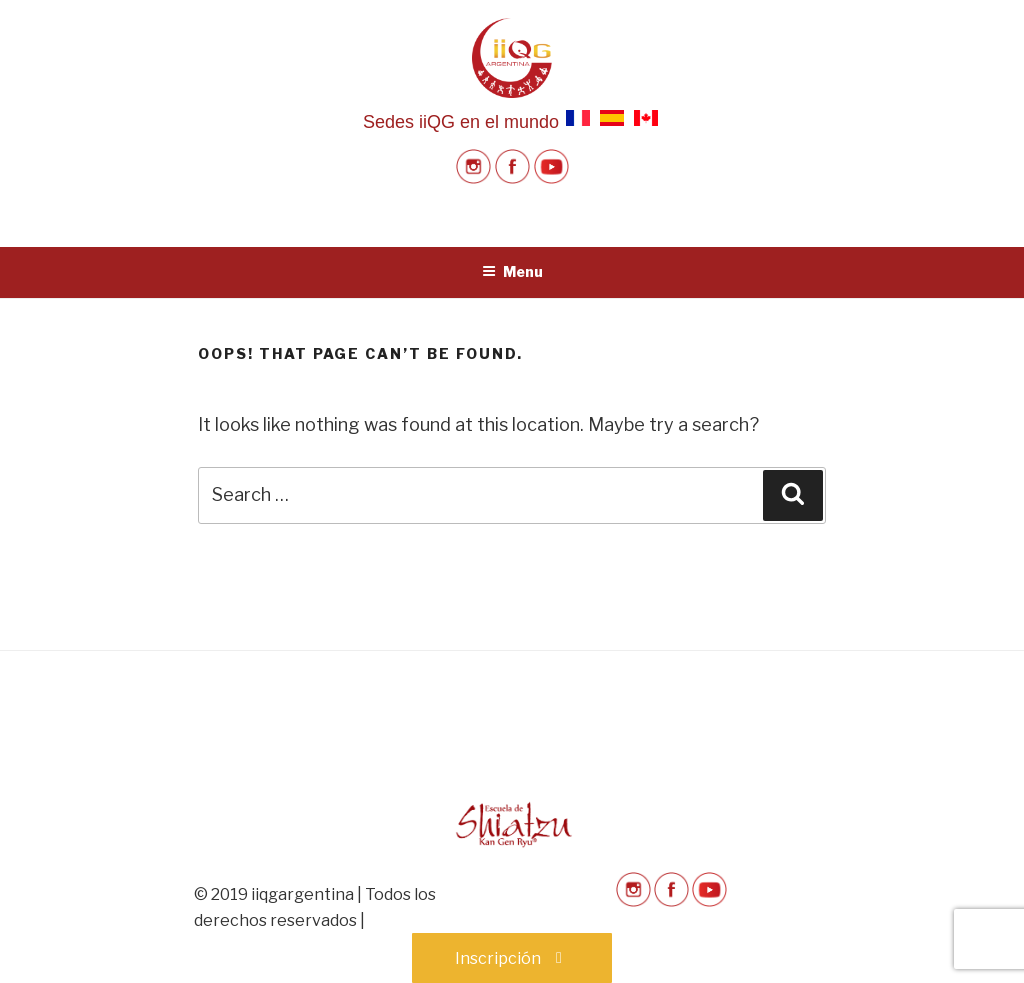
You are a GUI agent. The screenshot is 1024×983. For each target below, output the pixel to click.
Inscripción (512, 958)
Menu (512, 271)
